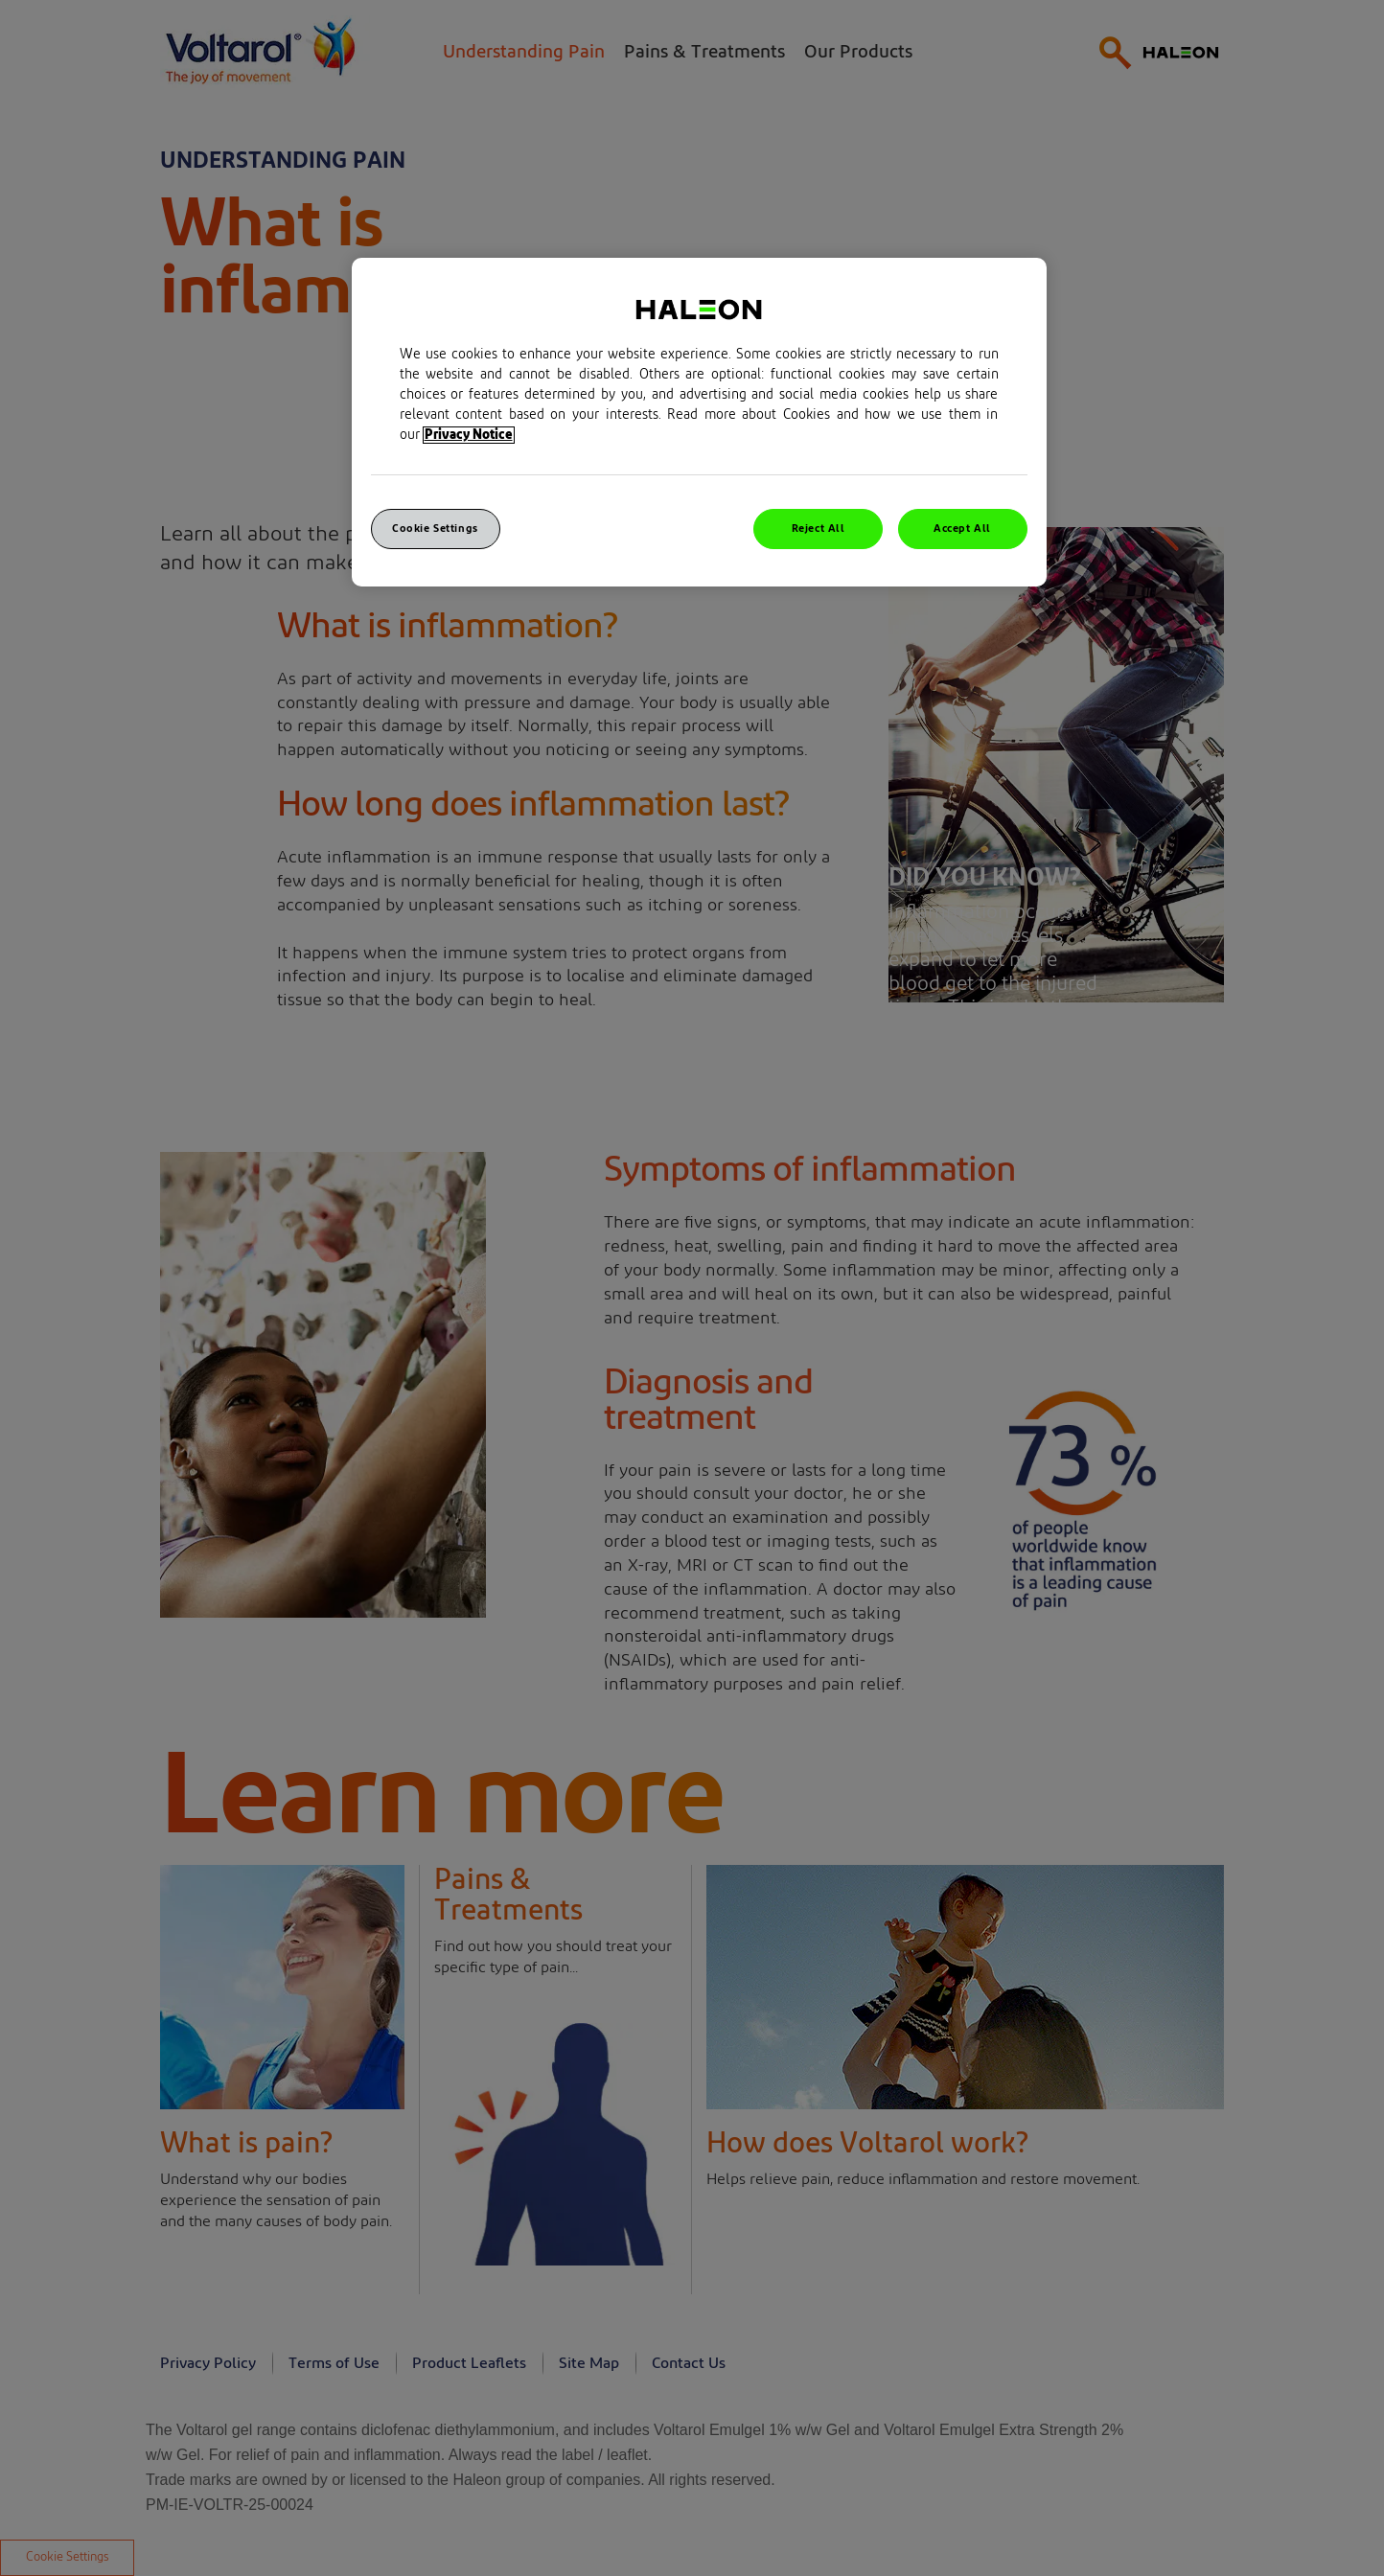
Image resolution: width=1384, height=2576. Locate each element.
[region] (699, 422)
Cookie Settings (435, 528)
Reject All (818, 528)
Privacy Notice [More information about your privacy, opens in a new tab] (469, 435)
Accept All (962, 528)
